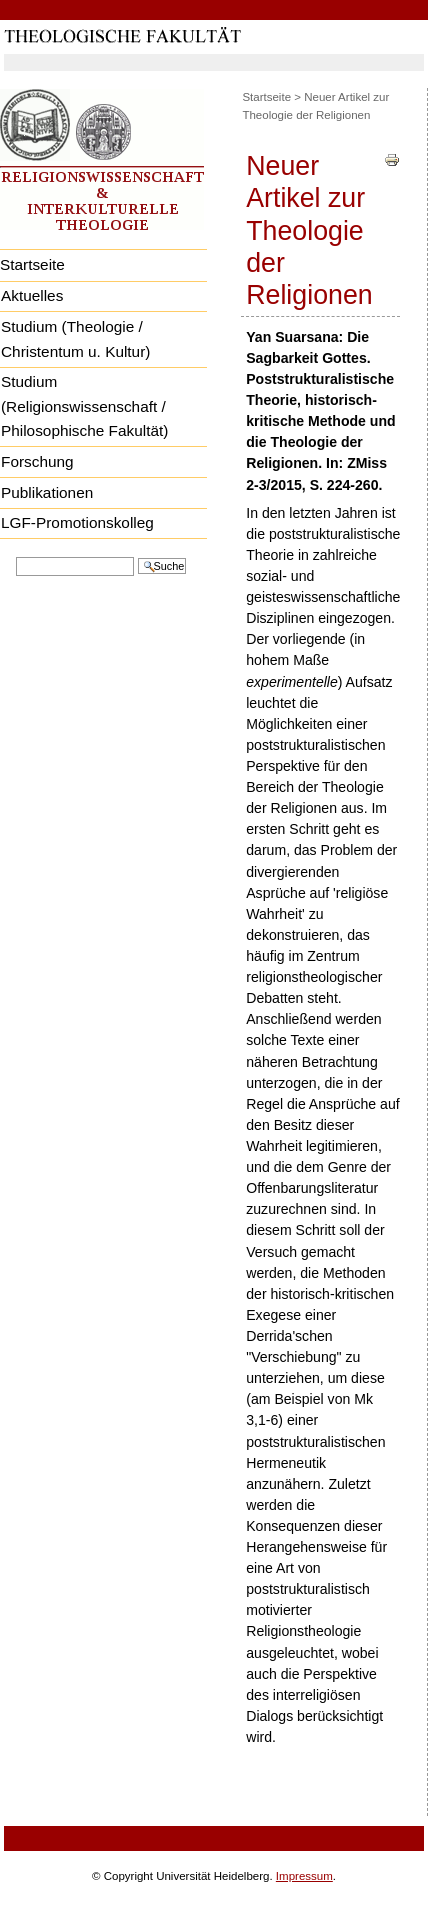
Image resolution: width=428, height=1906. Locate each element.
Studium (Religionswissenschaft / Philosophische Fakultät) (84, 406)
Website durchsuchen (15, 555)
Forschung (37, 461)
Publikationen (47, 492)
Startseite (266, 97)
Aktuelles (32, 295)
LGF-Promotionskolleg (77, 522)
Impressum (304, 1876)
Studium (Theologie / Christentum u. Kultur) (75, 339)
